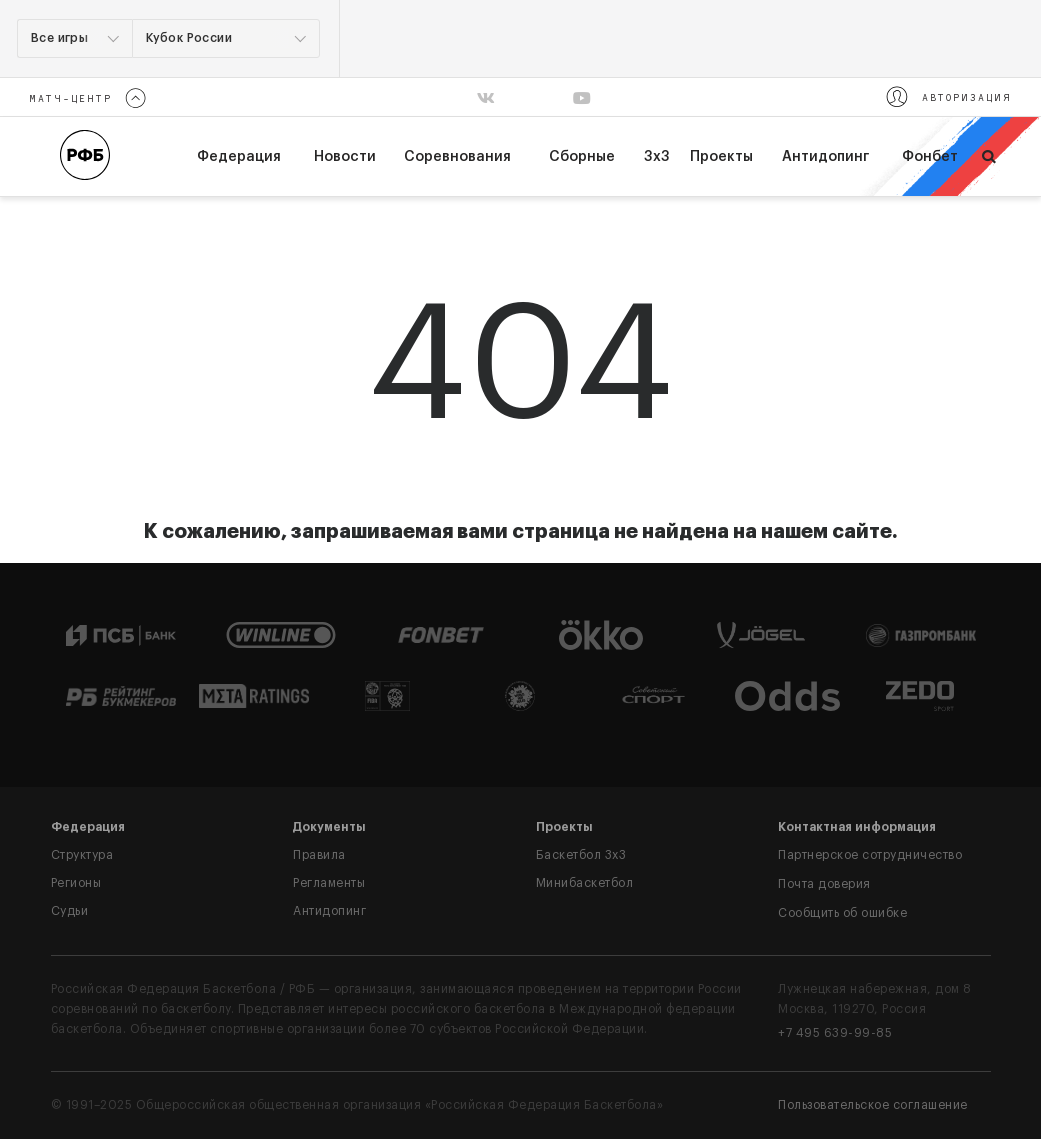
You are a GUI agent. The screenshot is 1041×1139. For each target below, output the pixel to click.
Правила (319, 855)
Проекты (721, 157)
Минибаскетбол (585, 883)
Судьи (70, 911)
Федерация (88, 827)
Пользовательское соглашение (873, 1105)
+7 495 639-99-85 (835, 1033)
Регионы (76, 883)
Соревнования (457, 157)
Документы (329, 827)
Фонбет (930, 157)
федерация (239, 157)
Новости (345, 157)
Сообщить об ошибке (842, 913)
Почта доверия (824, 884)
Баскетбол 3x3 (581, 855)
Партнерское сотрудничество (870, 855)
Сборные (582, 157)
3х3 (657, 157)
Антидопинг (825, 157)
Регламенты (329, 883)
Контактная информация (857, 827)
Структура (82, 855)
